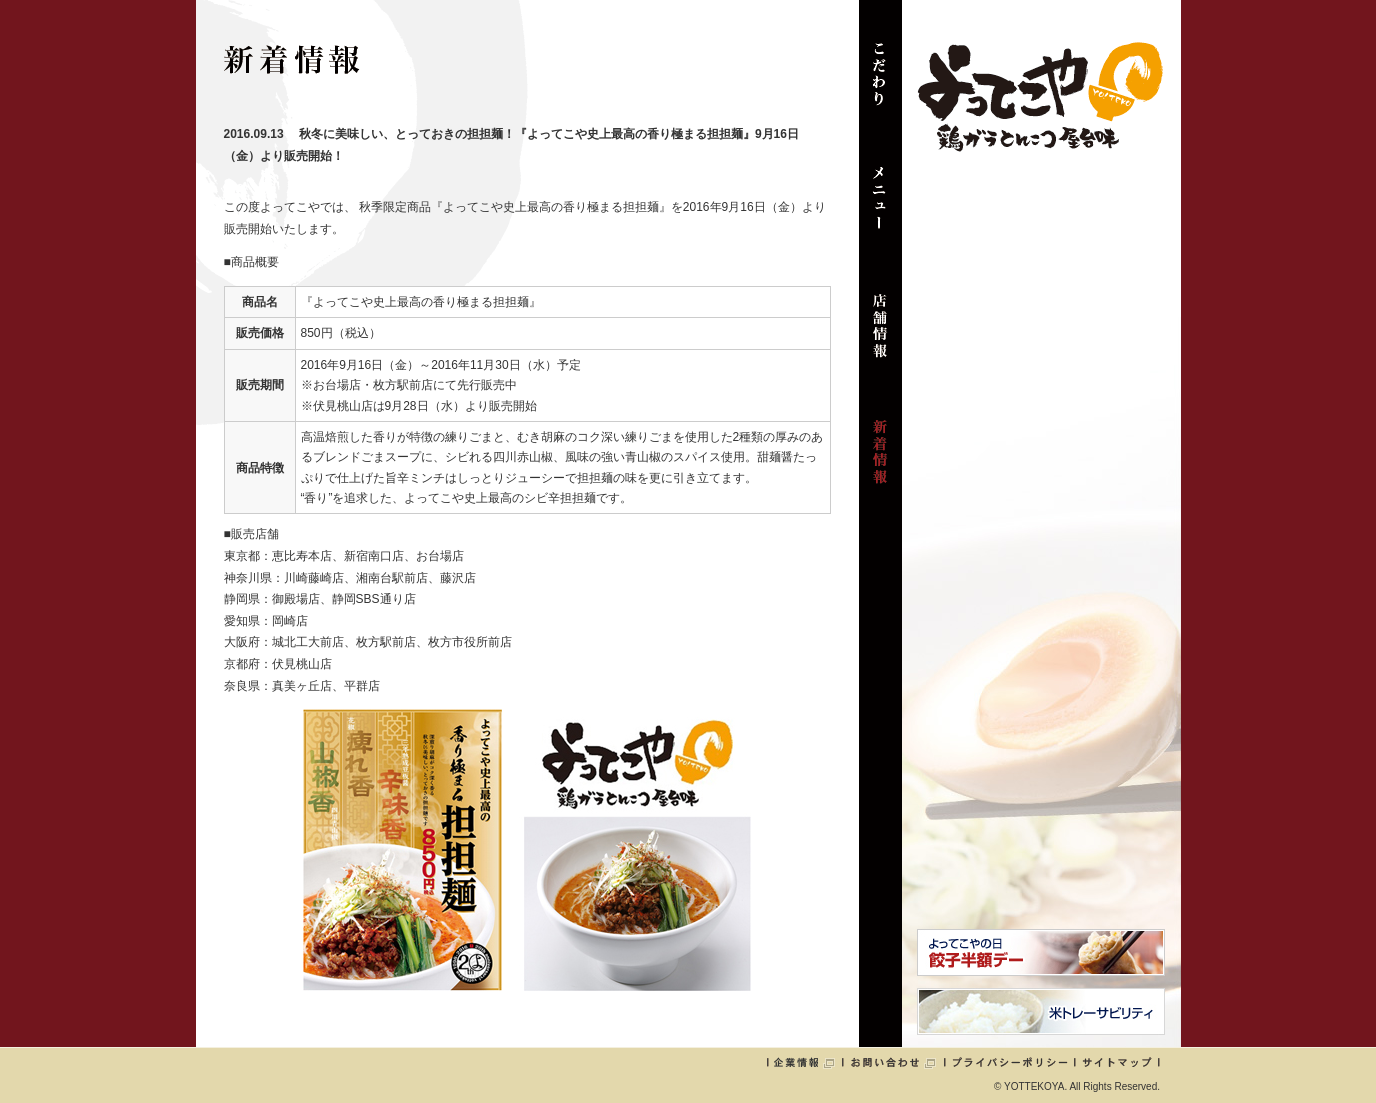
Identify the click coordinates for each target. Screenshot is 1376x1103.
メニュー (880, 210)
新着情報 (880, 462)
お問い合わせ (893, 1062)
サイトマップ (1117, 1062)
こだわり (880, 84)
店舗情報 (880, 336)
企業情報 (804, 1062)
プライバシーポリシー (1010, 1062)
